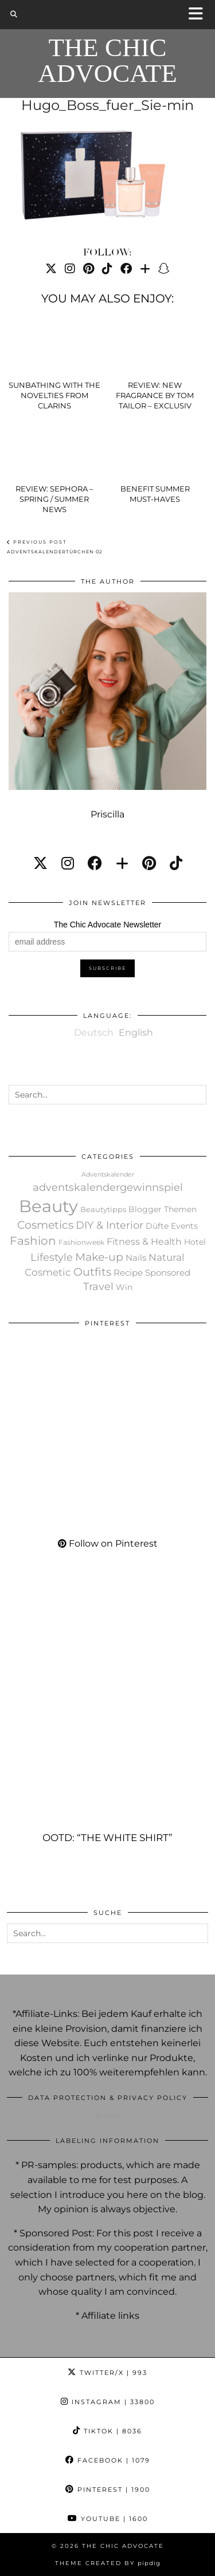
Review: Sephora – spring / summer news (54, 499)
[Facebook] (126, 269)
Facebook (107, 2460)
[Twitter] (51, 269)
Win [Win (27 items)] (124, 1287)
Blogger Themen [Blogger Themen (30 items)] (162, 1209)
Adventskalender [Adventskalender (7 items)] (107, 1174)
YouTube (108, 2519)
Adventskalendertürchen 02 (55, 546)
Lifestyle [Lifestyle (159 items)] (51, 1257)
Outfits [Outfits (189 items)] (92, 1272)
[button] (199, 14)
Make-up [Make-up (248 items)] (99, 1257)
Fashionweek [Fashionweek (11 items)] (81, 1242)
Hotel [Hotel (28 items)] (195, 1241)
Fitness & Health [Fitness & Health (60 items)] (144, 1241)
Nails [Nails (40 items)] (136, 1258)
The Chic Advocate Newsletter (108, 924)
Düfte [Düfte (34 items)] (157, 1226)
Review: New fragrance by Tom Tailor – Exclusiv (155, 395)
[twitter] (40, 863)
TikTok (107, 2431)
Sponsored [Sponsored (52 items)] (167, 1272)
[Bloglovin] (145, 269)
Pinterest (107, 2489)
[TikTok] (107, 269)
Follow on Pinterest (108, 1543)
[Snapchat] (164, 269)
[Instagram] (70, 269)
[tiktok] (176, 863)
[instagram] (67, 863)
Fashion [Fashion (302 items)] (33, 1241)
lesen (107, 2115)
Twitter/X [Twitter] (107, 2373)
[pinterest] (149, 863)
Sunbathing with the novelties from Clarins (54, 395)
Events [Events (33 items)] (184, 1226)
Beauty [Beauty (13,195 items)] (48, 1206)
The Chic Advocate (107, 60)
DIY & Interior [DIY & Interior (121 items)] (109, 1225)
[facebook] (95, 863)
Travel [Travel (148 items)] (98, 1286)
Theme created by (108, 2563)
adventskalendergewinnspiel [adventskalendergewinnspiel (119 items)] (108, 1187)
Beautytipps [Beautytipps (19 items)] (103, 1209)
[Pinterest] (88, 269)
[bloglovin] (122, 863)
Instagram (108, 2402)
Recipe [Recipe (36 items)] (128, 1273)
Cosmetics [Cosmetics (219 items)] (45, 1225)
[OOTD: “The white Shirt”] (107, 1712)
